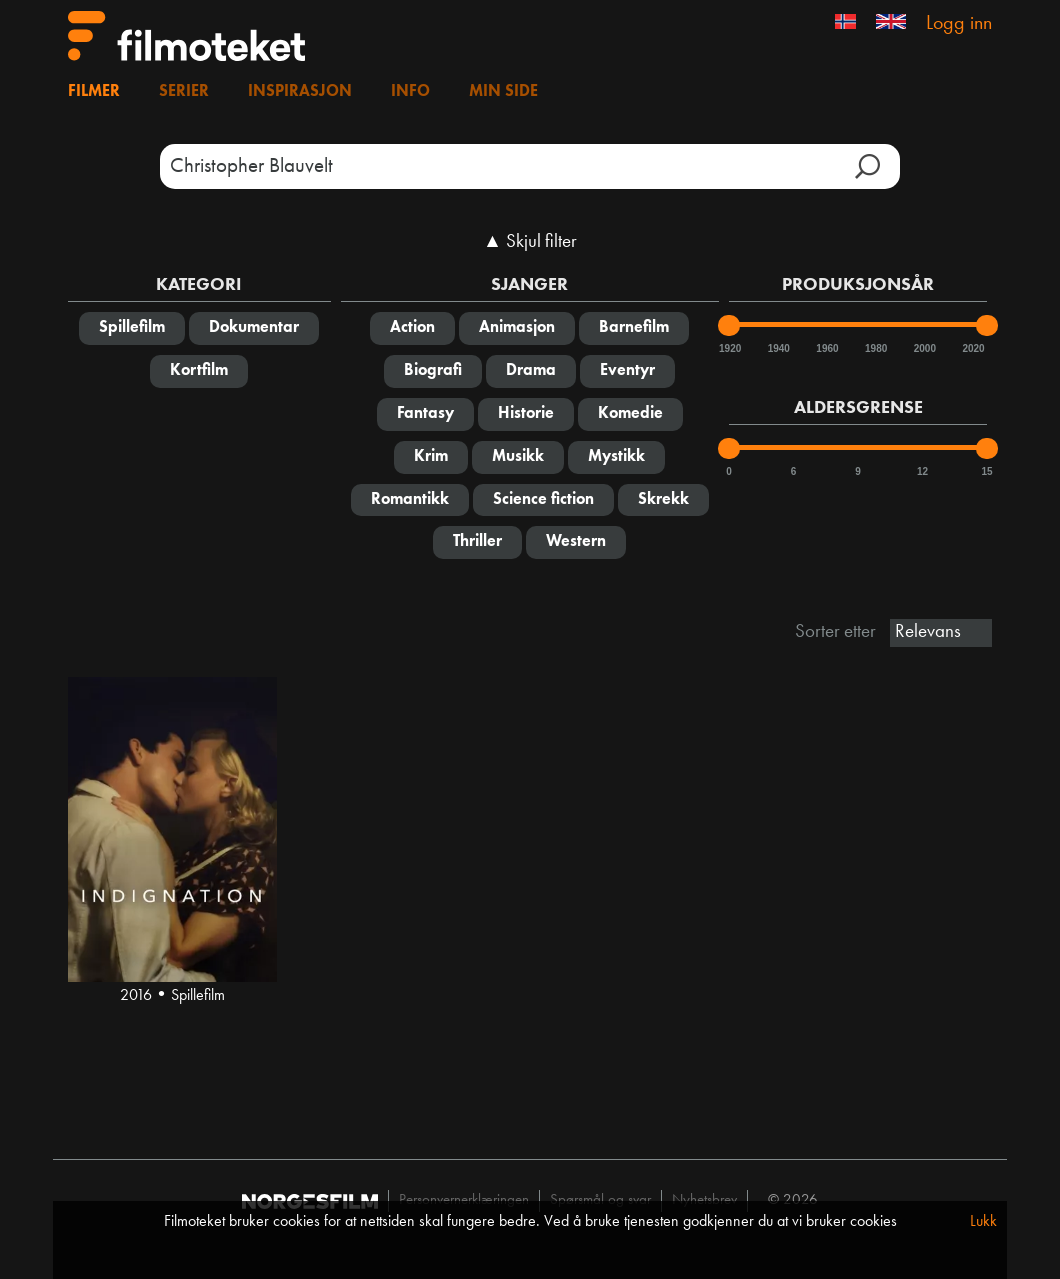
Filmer (94, 92)
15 (986, 471)
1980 (875, 348)
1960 (826, 348)
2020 (972, 348)
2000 (924, 348)
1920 (729, 348)
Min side (503, 92)
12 (922, 471)
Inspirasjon (300, 92)
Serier (184, 92)
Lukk (983, 1222)
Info (410, 92)
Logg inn (959, 24)
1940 (778, 348)
